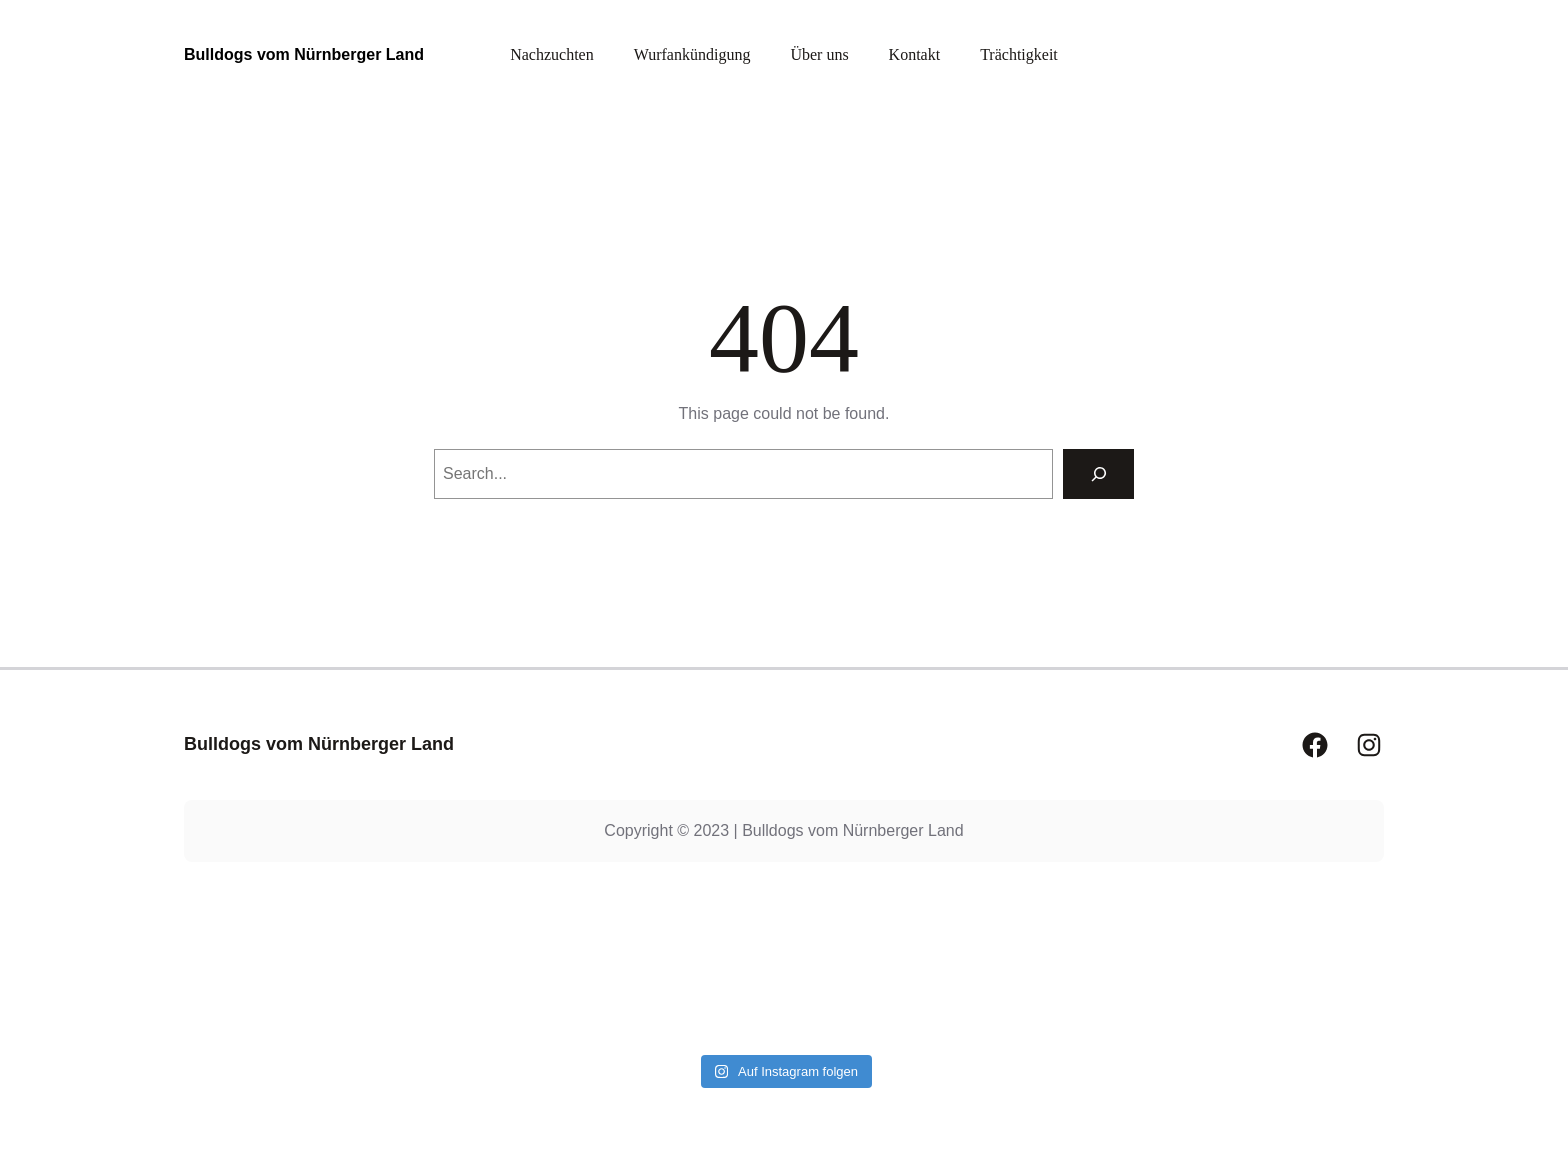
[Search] (1098, 473)
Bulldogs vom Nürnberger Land (304, 54)
